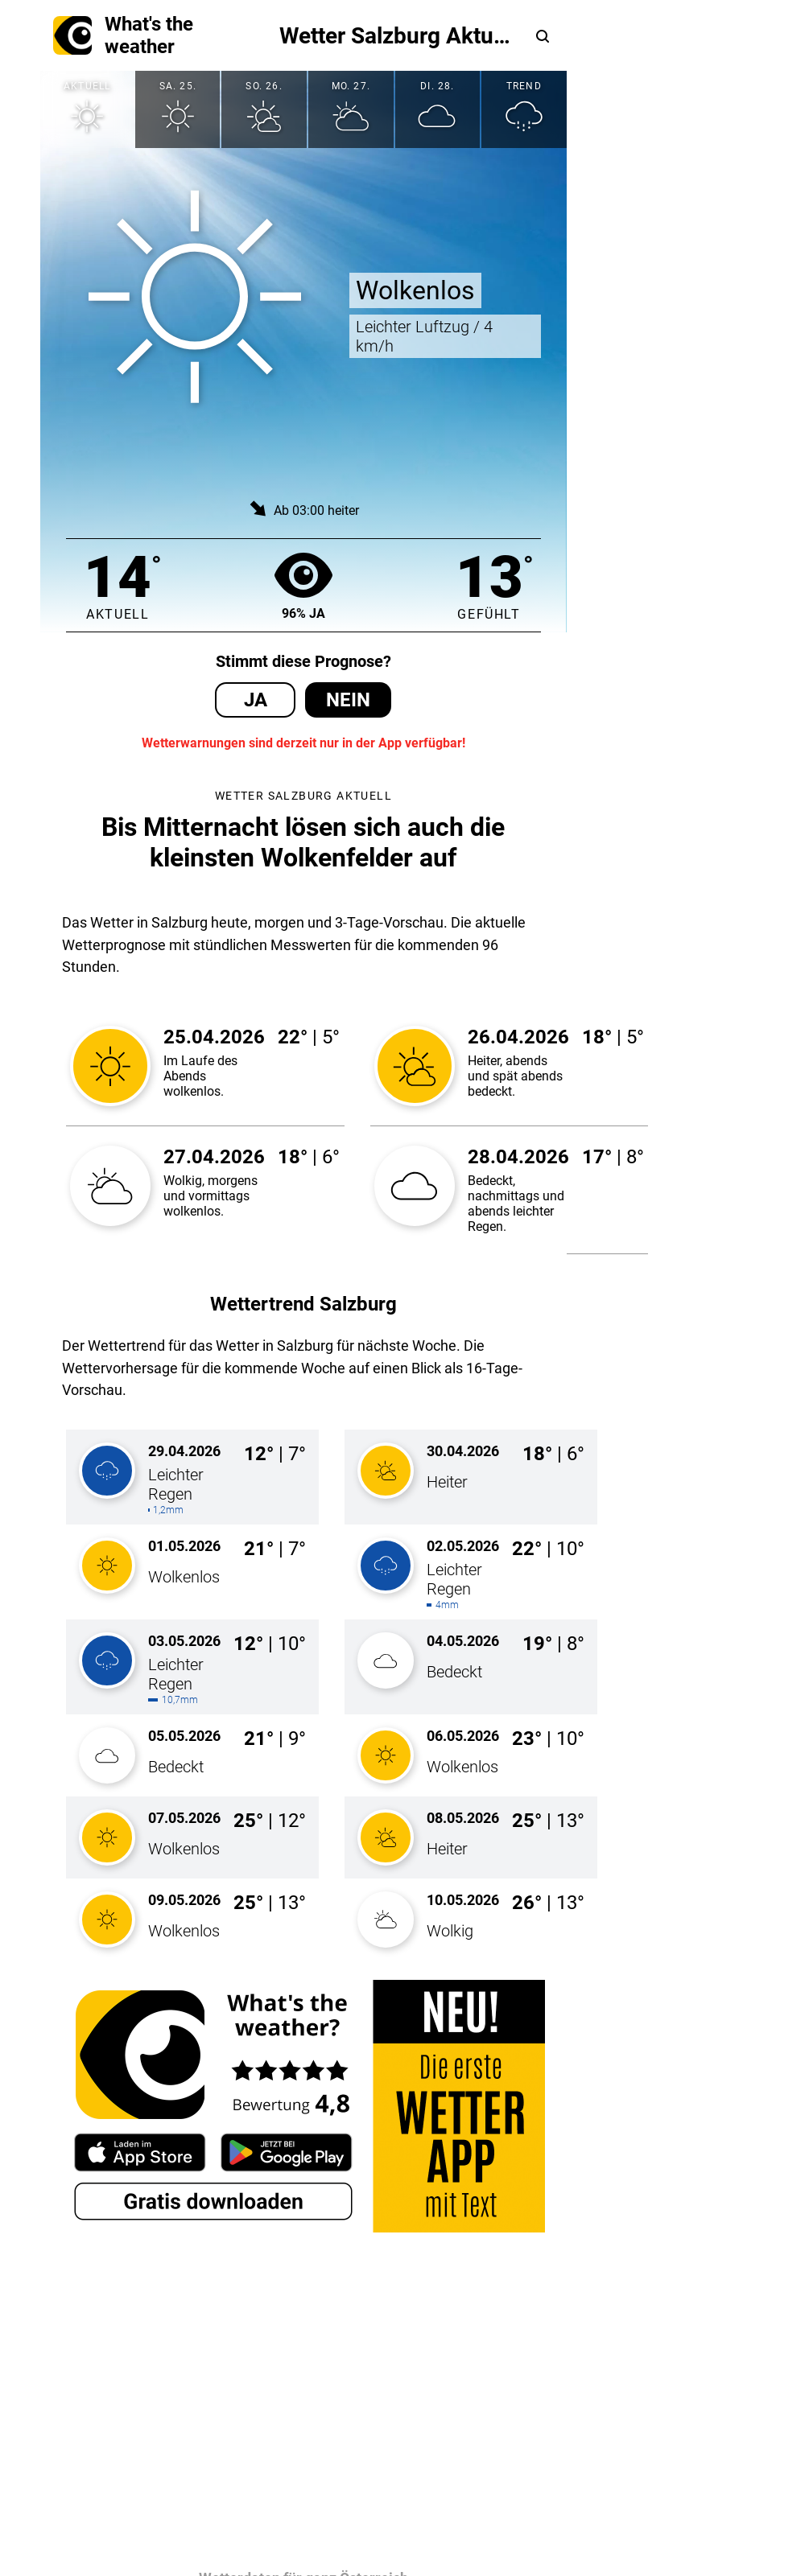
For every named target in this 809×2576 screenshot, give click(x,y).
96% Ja (303, 585)
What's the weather (123, 35)
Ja (255, 700)
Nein (348, 700)
